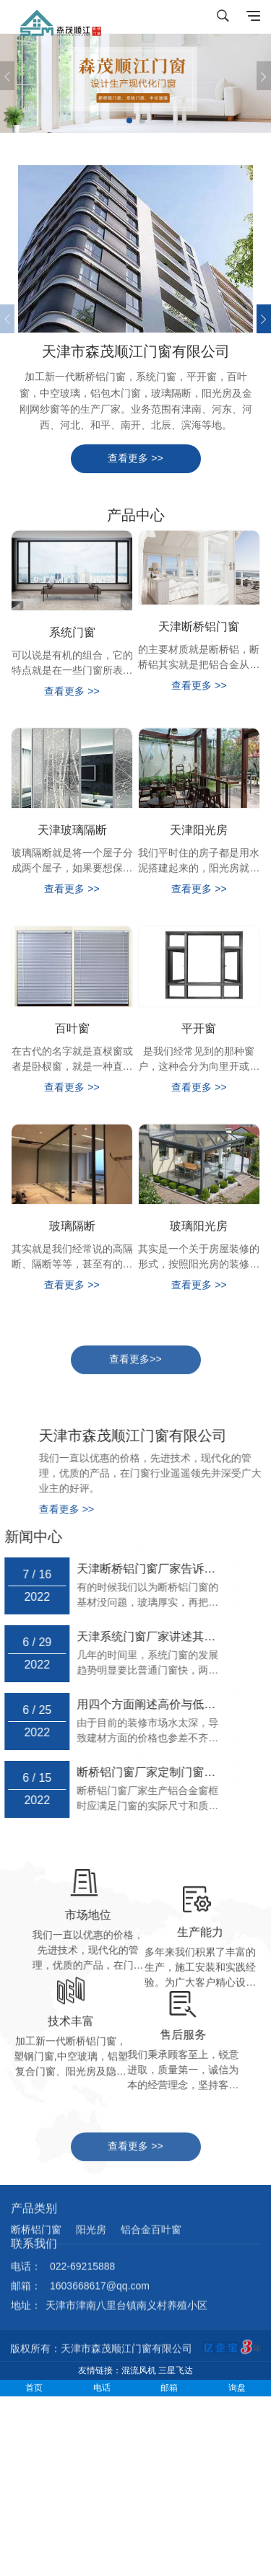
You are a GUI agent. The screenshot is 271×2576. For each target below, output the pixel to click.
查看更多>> (135, 1371)
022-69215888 (82, 2233)
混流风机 (138, 2370)
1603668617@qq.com (100, 2253)
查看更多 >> (135, 458)
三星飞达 (175, 2370)
